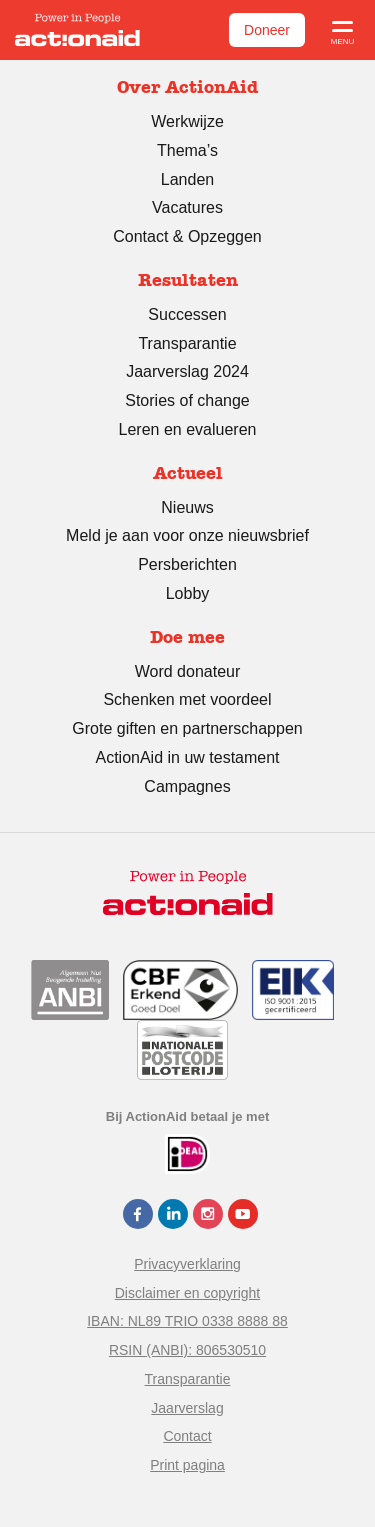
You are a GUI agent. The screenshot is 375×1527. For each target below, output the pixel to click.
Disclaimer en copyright (188, 1293)
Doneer (267, 30)
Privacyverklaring (187, 1264)
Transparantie (187, 343)
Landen (187, 179)
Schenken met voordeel (187, 699)
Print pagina (187, 1465)
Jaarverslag (187, 1408)
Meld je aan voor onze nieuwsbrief (187, 535)
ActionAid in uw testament (187, 757)
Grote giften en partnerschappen (187, 728)
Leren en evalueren (188, 429)
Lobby (188, 593)
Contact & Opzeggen (187, 236)
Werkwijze (187, 121)
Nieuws (187, 507)
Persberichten (187, 564)
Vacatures (187, 207)
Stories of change (187, 400)
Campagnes (187, 786)
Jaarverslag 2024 (187, 371)
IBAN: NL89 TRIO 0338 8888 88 (187, 1321)
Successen (187, 314)
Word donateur (188, 671)
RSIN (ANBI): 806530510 (187, 1350)
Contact (187, 1436)
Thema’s (187, 150)
